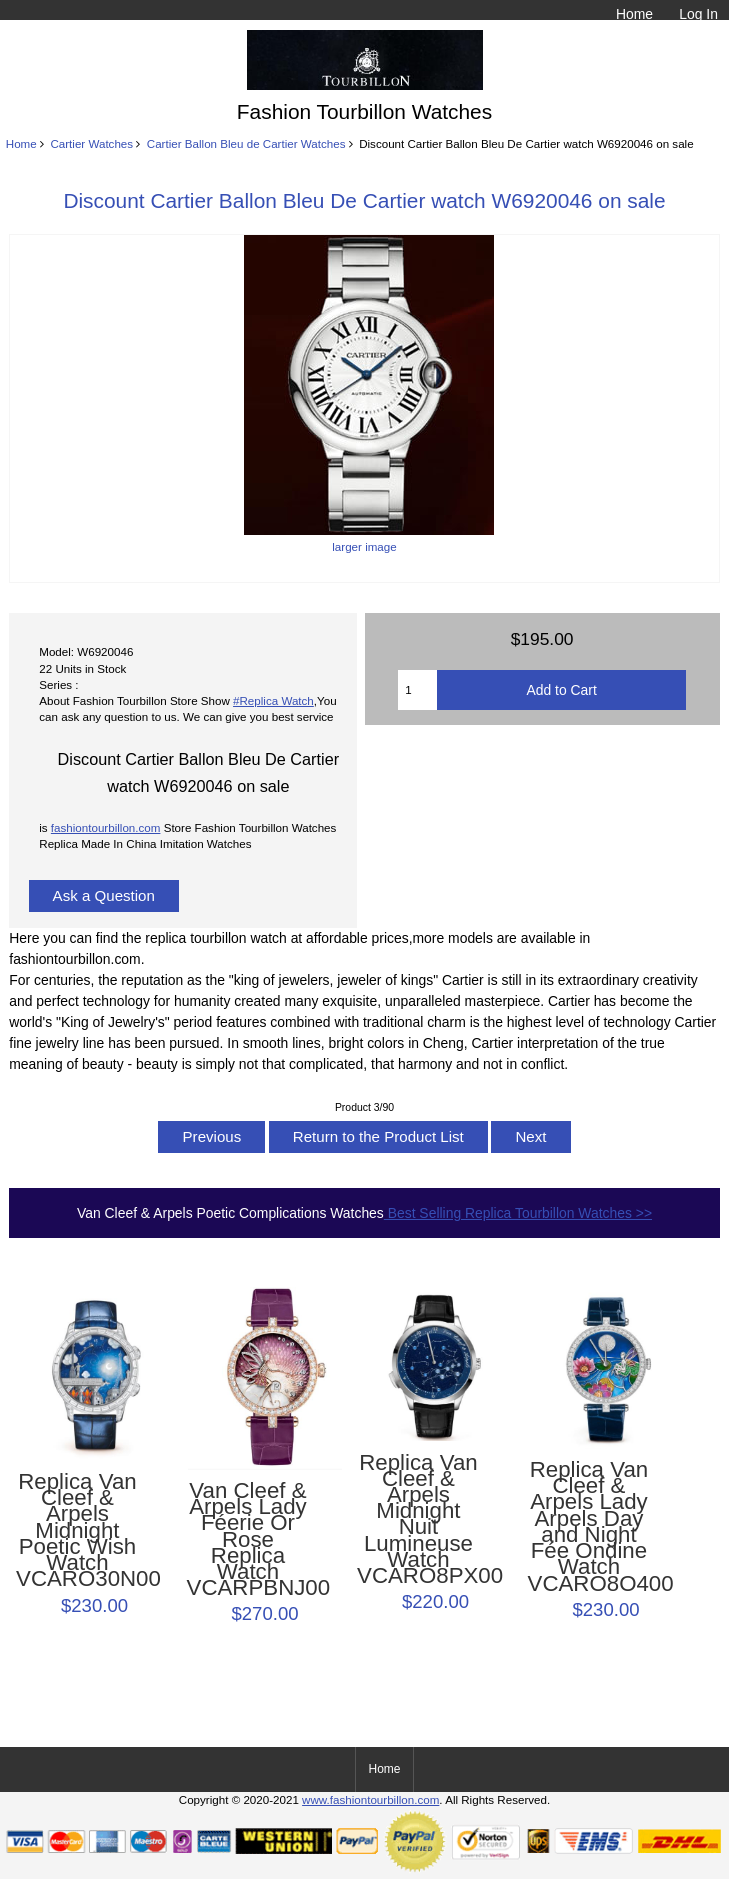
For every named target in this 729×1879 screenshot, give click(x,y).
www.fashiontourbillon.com (370, 1799)
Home (634, 14)
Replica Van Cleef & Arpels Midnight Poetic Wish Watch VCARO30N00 (77, 1531)
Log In (698, 14)
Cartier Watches (91, 143)
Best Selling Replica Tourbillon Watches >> (518, 1213)
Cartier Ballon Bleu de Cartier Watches (246, 143)
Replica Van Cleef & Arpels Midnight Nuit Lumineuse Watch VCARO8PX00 (418, 1520)
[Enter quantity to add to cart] (417, 690)
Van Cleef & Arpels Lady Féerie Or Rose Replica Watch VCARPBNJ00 (248, 1540)
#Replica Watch (273, 700)
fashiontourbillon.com (106, 827)
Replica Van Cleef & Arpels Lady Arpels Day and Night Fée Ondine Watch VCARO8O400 (589, 1527)
